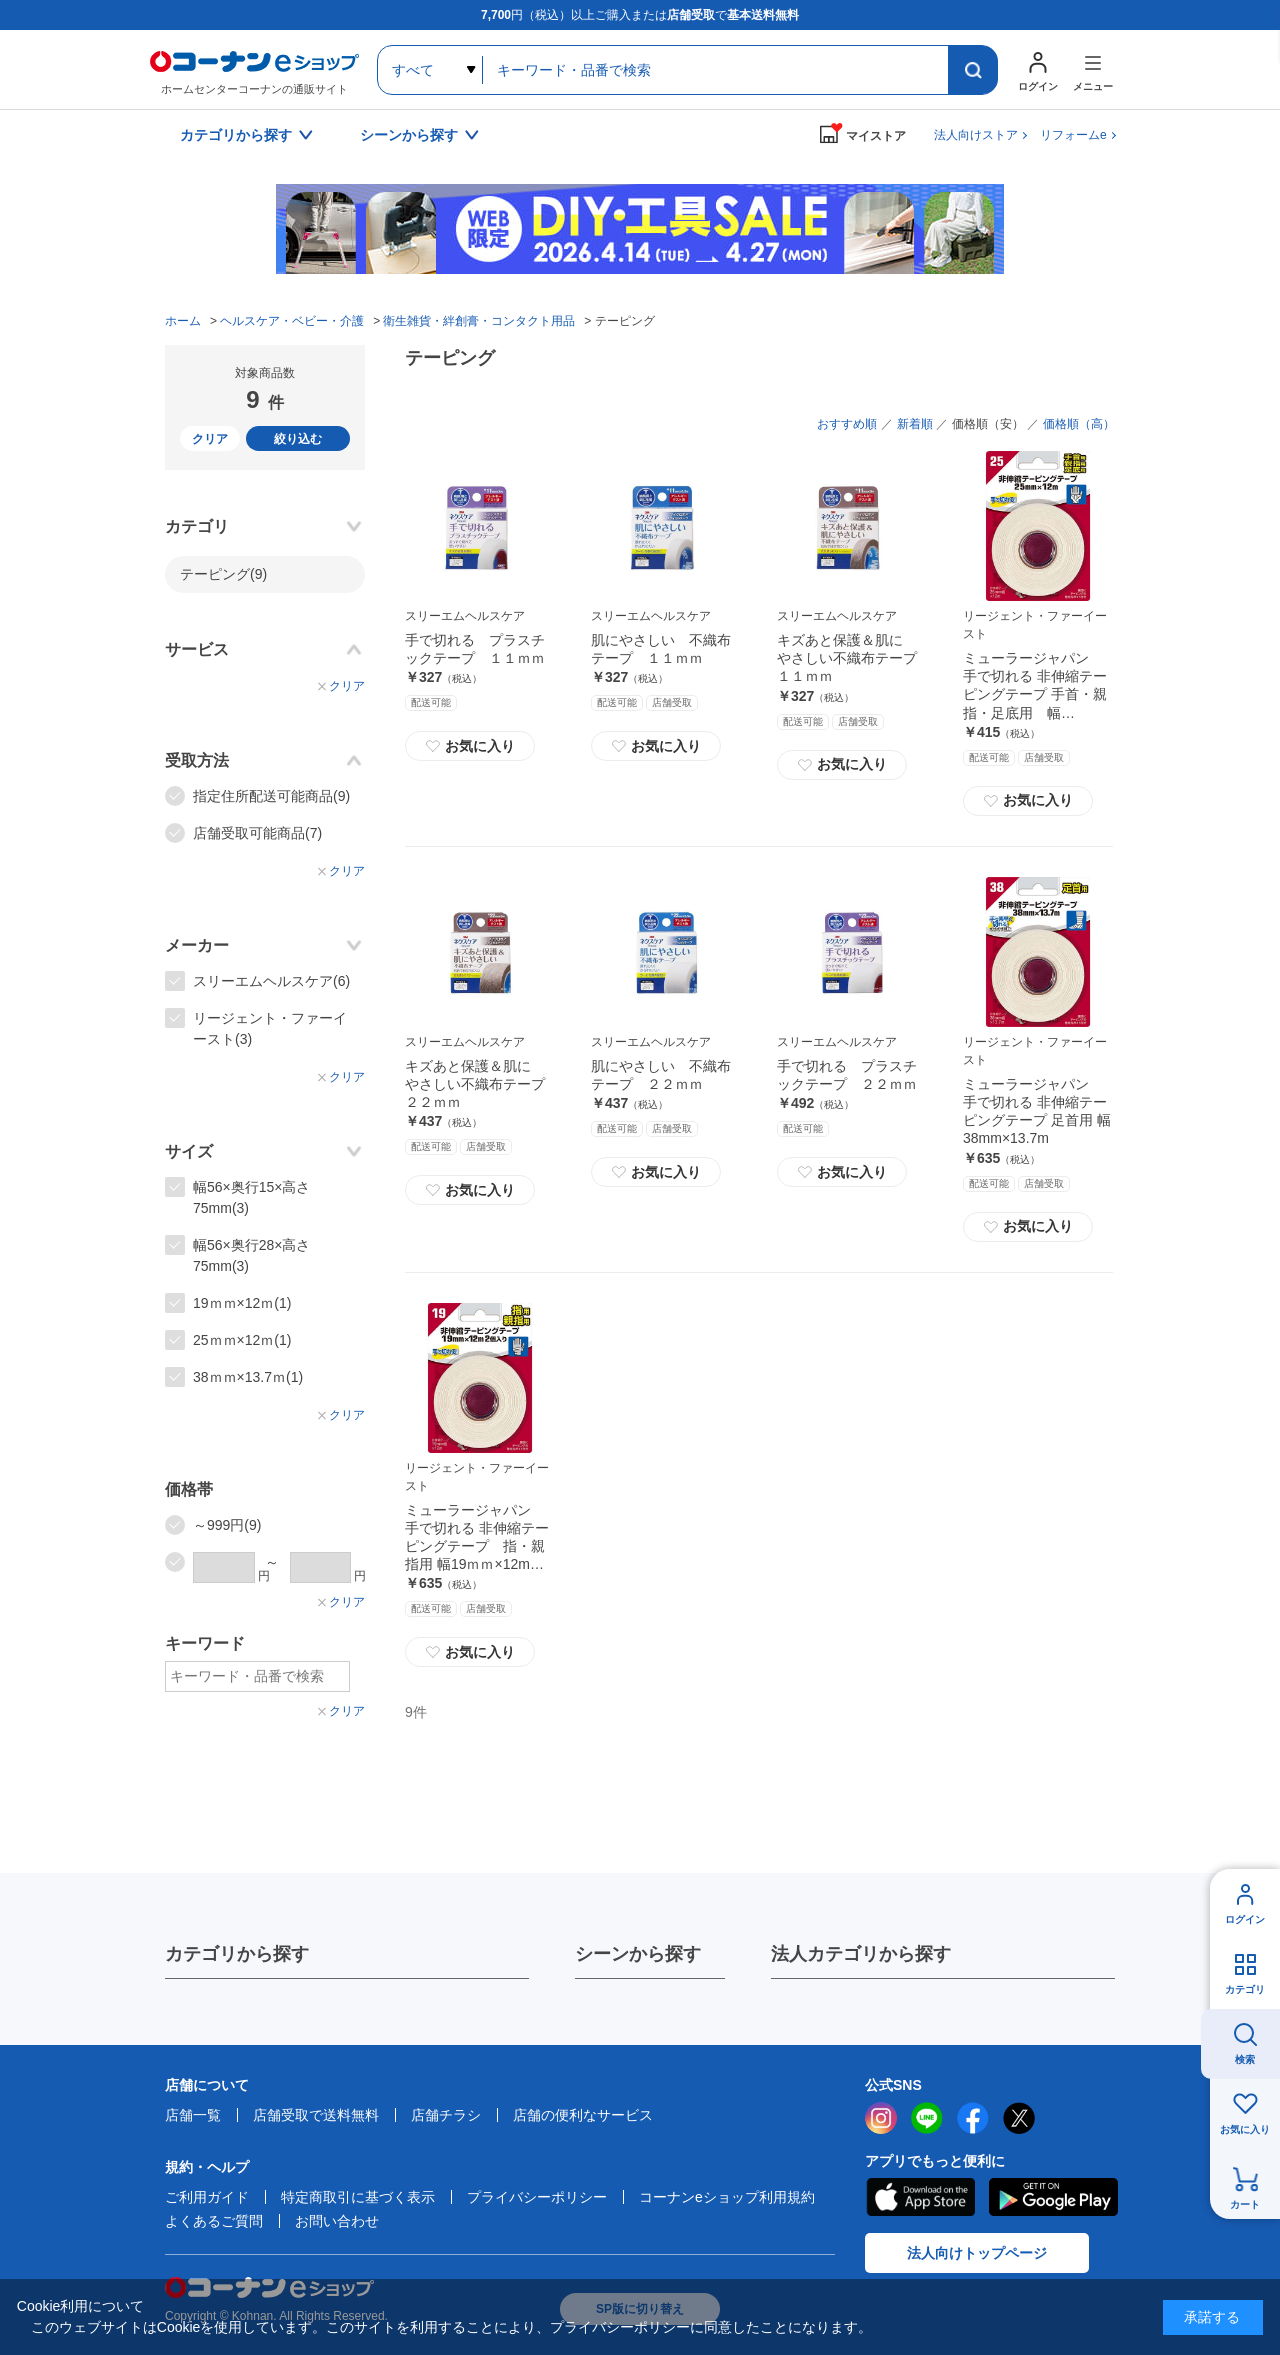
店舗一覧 (193, 2115)
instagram (881, 2118)
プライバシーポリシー (537, 2197)
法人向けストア (976, 135)
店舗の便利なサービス (583, 2115)
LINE (927, 2118)
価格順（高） (1079, 424)
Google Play (1053, 2197)
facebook (973, 2118)
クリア (210, 439)
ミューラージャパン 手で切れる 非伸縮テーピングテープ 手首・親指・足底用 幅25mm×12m (1035, 694)
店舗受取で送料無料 (316, 2115)
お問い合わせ (337, 2221)
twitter (1019, 2118)
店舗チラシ (446, 2115)
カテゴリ (1245, 1989)
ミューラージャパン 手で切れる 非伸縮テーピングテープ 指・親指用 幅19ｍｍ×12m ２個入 (477, 1546)
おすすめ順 (847, 424)
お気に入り (470, 746)
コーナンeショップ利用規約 (727, 2197)
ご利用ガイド (207, 2197)
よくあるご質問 (214, 2221)
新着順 (915, 424)
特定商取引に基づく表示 (358, 2197)
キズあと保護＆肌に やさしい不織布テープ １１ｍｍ (854, 658)
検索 (1245, 2059)
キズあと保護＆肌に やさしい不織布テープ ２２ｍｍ (482, 1084)
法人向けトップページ (977, 2253)
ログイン (1245, 1919)
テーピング (223, 574)
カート (1245, 2204)
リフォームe (1073, 135)
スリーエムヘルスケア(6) (271, 981)
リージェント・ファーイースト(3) (270, 1028)
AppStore (920, 2197)
